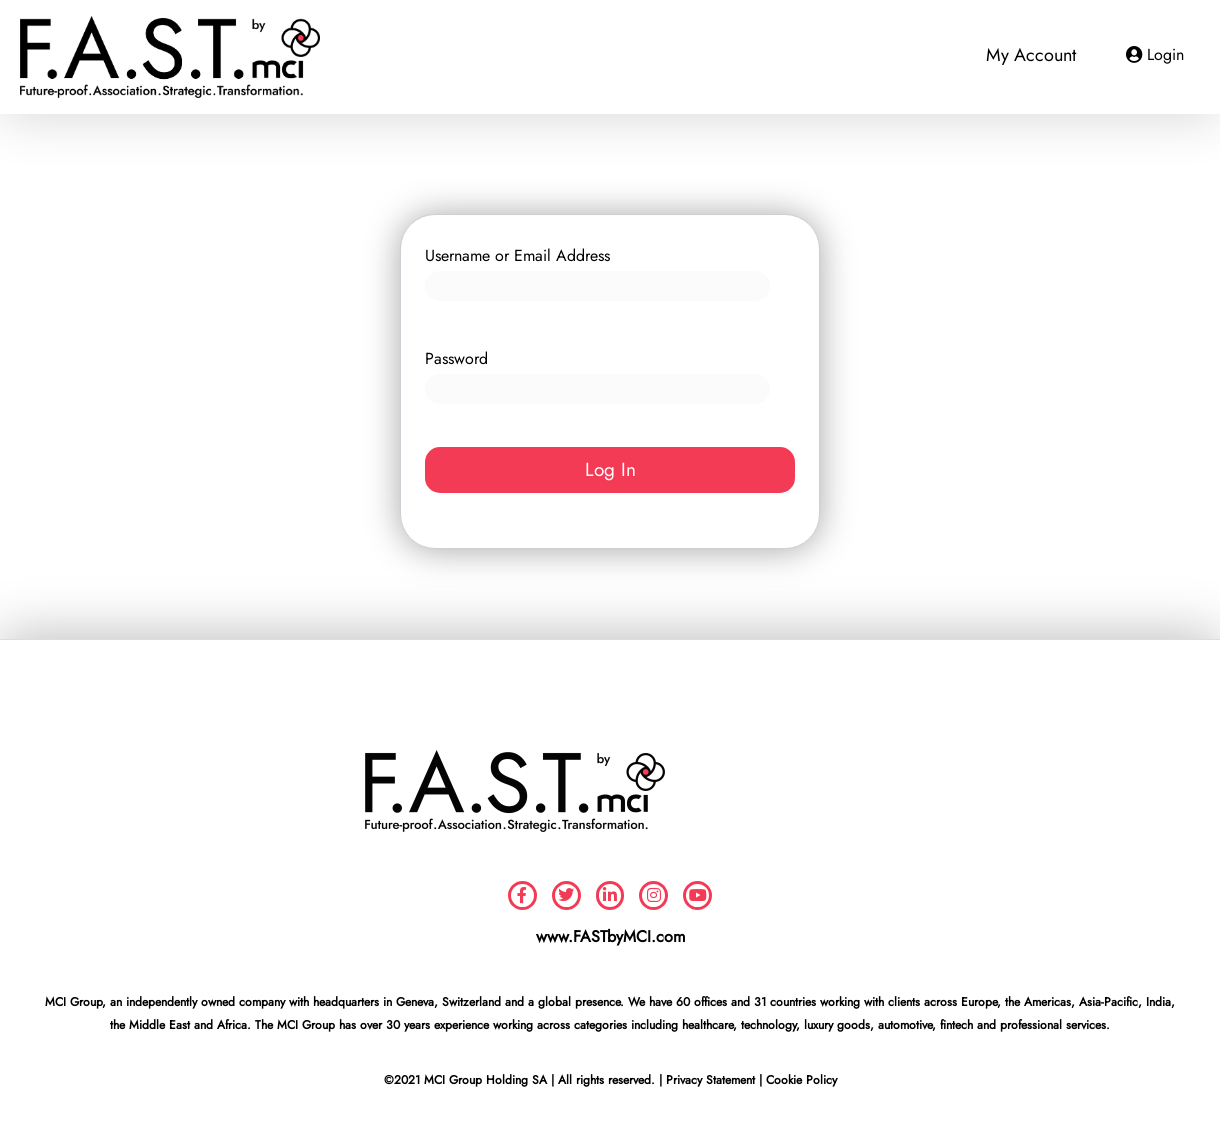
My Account (1031, 55)
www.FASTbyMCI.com (610, 936)
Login (1165, 54)
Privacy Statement (710, 1080)
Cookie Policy (801, 1080)
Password (456, 358)
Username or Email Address (517, 255)
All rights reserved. (606, 1080)
